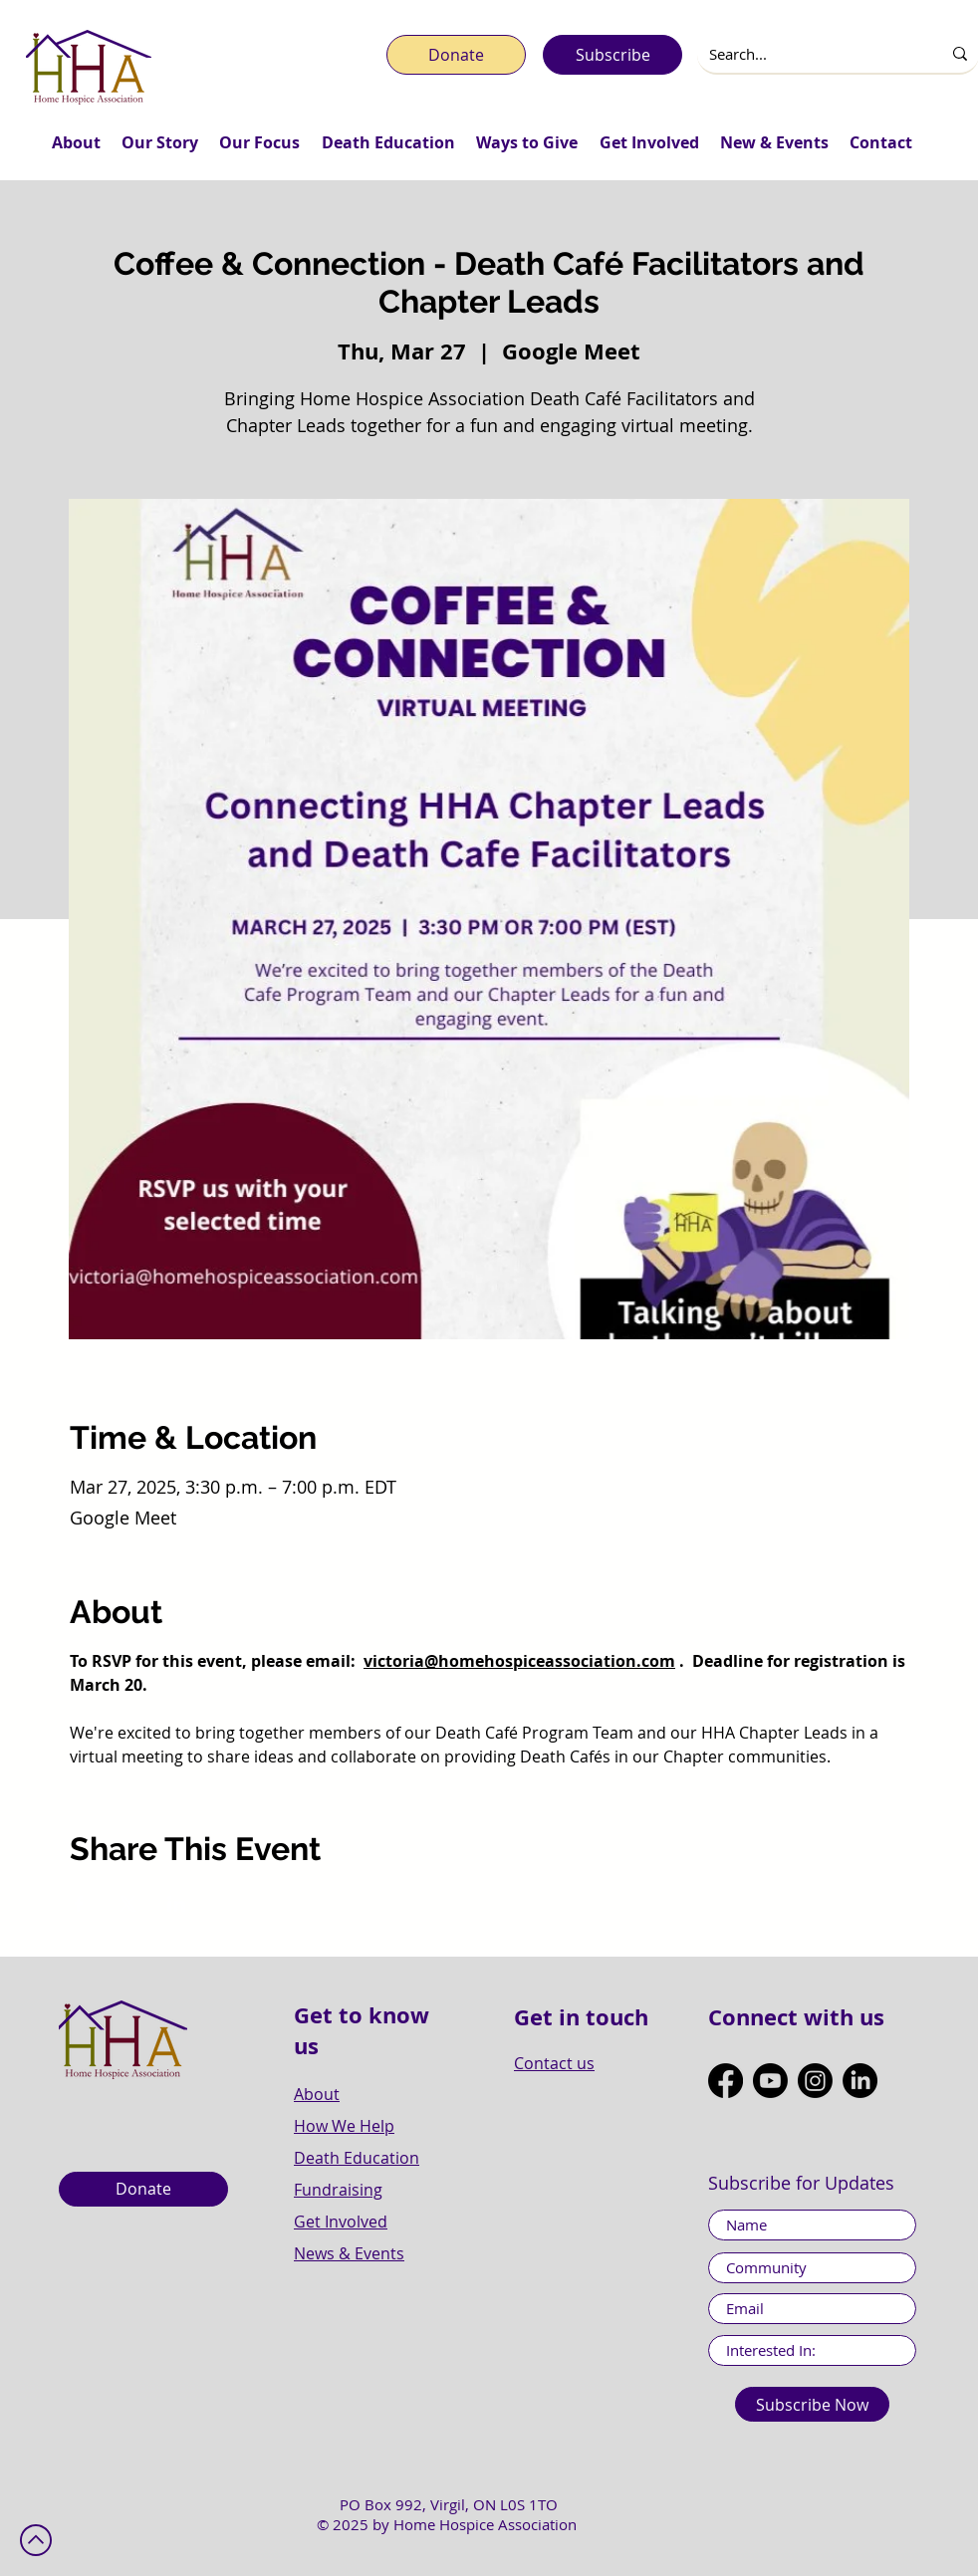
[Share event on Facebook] (79, 1904)
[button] (76, 142)
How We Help (344, 2126)
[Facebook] (725, 2080)
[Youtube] (770, 2080)
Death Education (356, 2158)
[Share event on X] (128, 1904)
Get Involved (340, 2221)
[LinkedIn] (860, 2080)
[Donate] (456, 55)
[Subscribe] (612, 55)
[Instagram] (815, 2080)
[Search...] (804, 54)
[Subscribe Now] (812, 2404)
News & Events (349, 2253)
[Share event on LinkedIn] (176, 1904)
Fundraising (338, 2190)
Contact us (554, 2063)
